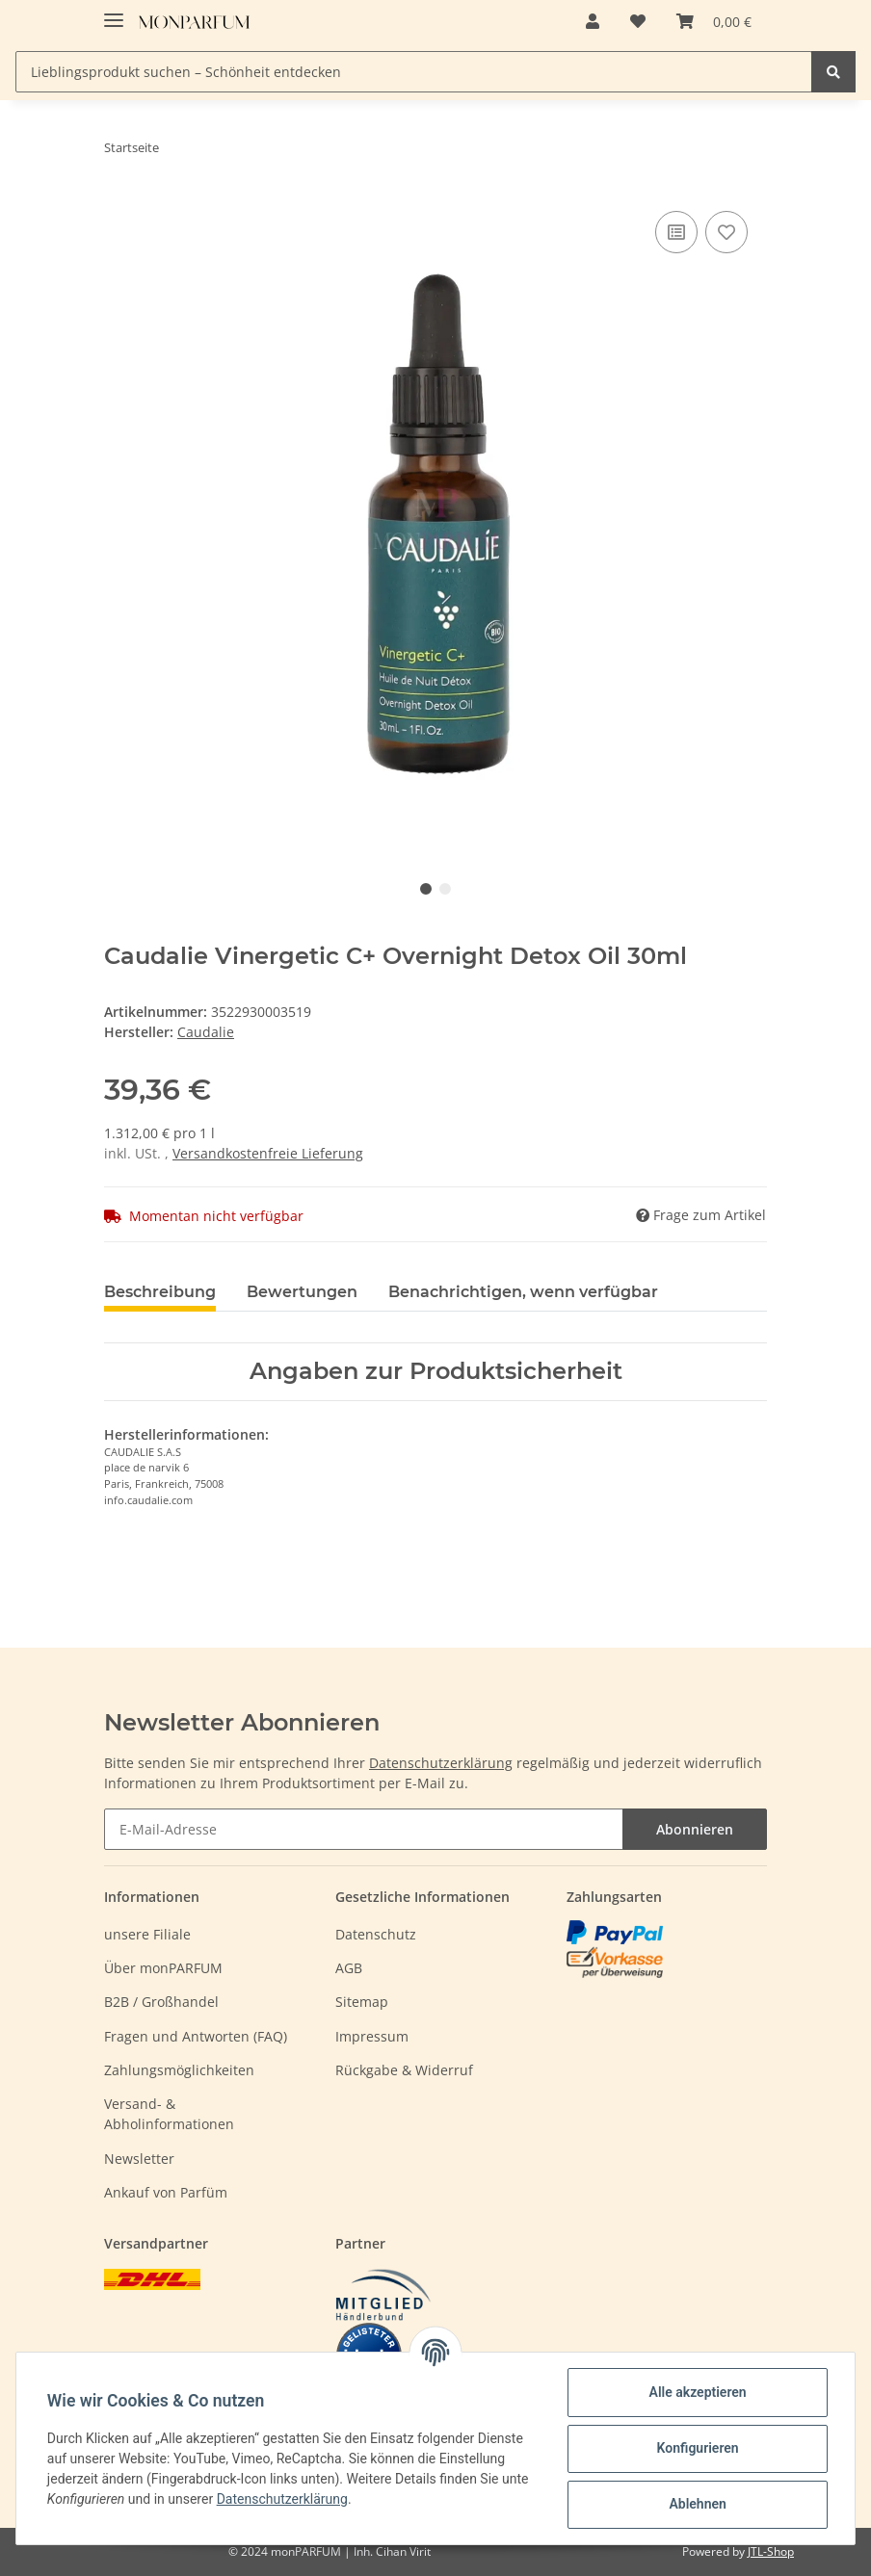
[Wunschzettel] (638, 21)
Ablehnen (697, 2503)
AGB (348, 1968)
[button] (592, 21)
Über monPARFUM (163, 1968)
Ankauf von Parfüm (165, 2192)
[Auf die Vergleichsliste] (676, 232)
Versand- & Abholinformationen (169, 2114)
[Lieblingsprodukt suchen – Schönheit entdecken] (413, 71)
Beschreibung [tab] (160, 1292)
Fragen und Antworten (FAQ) (195, 2036)
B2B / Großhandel (161, 2001)
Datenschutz (375, 1934)
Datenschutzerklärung (441, 1763)
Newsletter (139, 2158)
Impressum (372, 2036)
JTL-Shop (771, 2551)
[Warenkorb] (714, 21)
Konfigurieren (697, 2448)
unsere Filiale (147, 1934)
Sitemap (361, 2001)
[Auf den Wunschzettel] (726, 232)
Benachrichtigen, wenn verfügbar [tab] (523, 1292)
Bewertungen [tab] (302, 1292)
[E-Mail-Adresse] (363, 1829)
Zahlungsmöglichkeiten (179, 2070)
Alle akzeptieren (697, 2392)
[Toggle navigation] (113, 12)
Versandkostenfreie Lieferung (267, 1153)
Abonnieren (694, 1829)
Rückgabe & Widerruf (404, 2070)
